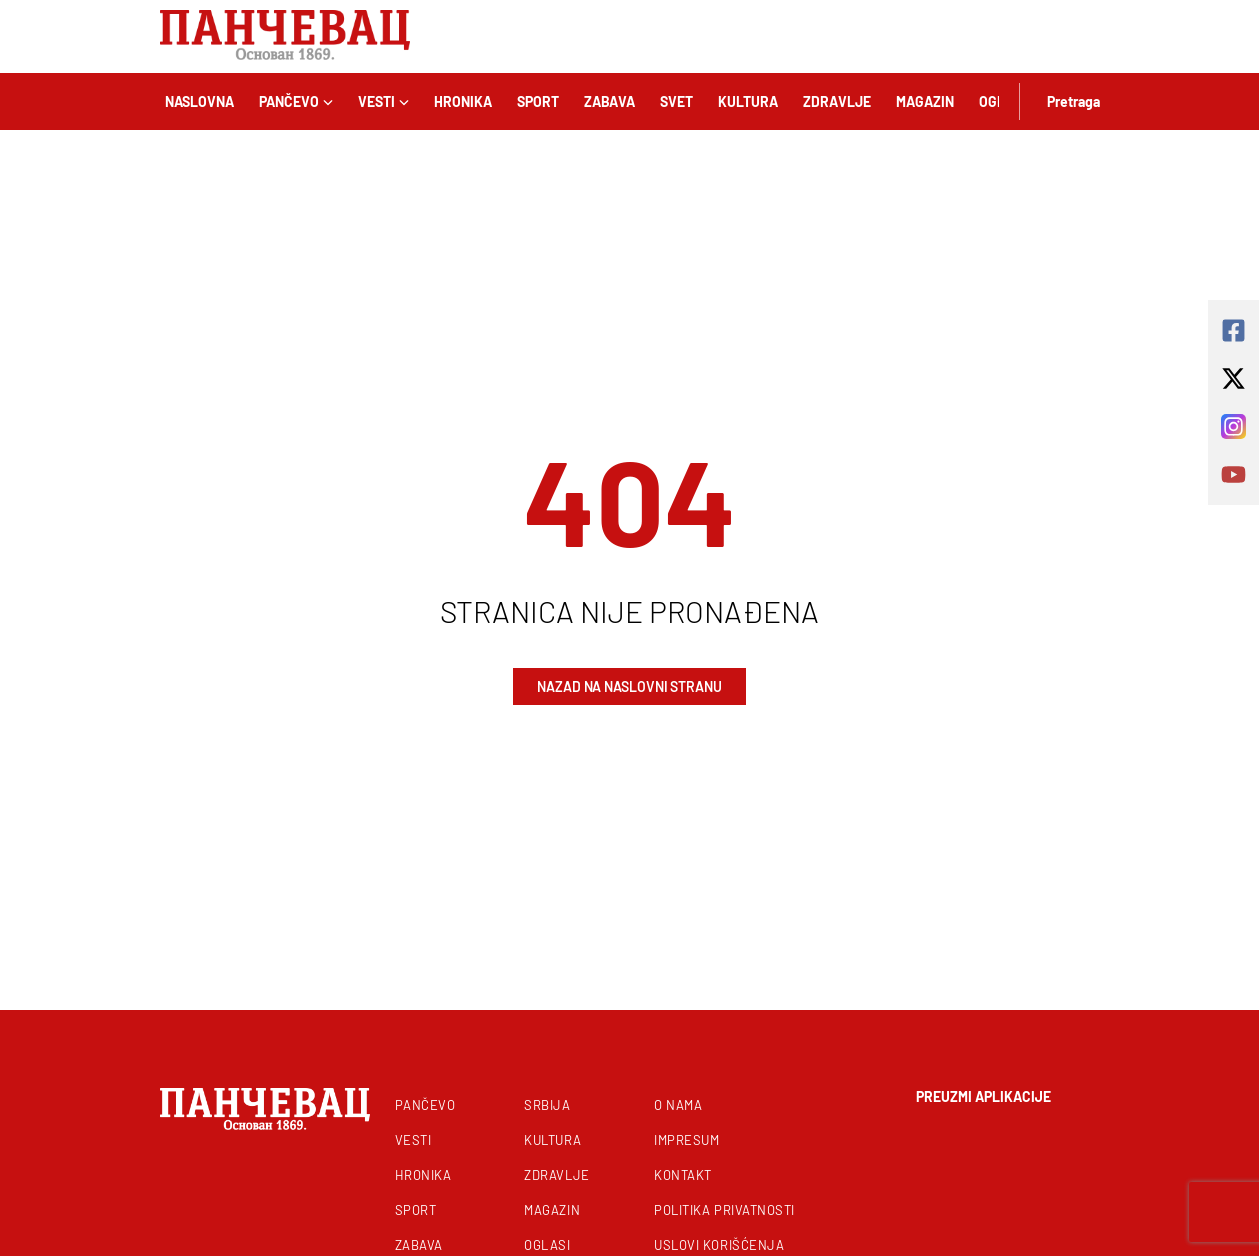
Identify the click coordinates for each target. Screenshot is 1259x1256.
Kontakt (683, 1175)
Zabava (609, 101)
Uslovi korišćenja (719, 1245)
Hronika (463, 101)
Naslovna (199, 101)
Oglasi (547, 1245)
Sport (538, 101)
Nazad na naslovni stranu (629, 686)
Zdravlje (837, 101)
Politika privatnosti (724, 1210)
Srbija (547, 1105)
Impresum (686, 1140)
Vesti (383, 101)
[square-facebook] (1233, 330)
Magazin (925, 101)
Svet (676, 101)
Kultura (748, 101)
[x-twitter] (1233, 378)
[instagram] (1233, 426)
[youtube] (1233, 474)
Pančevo (296, 101)
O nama (678, 1105)
